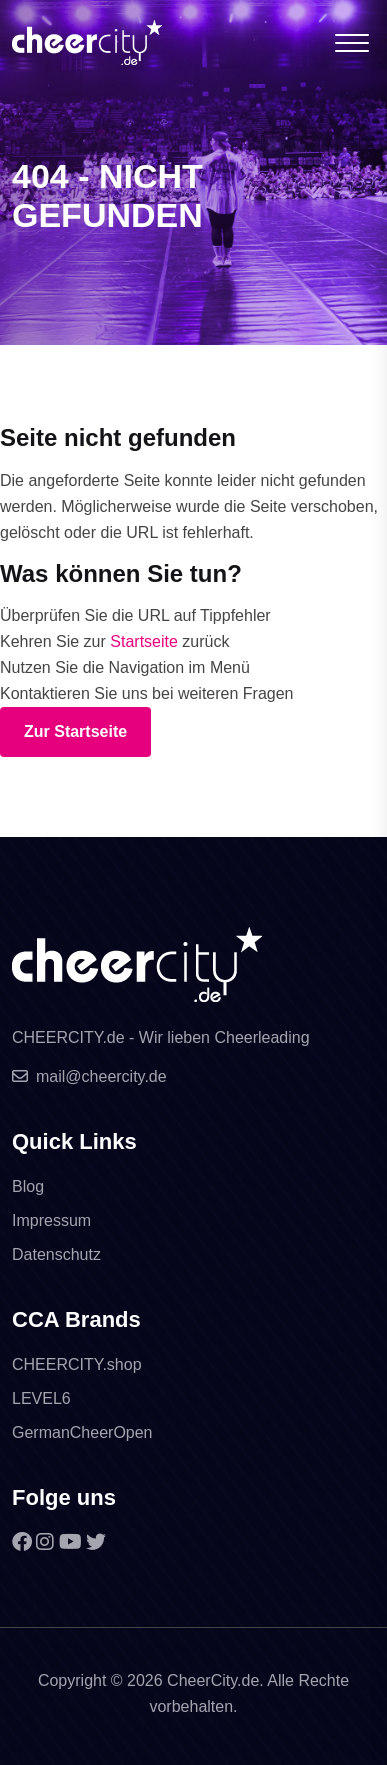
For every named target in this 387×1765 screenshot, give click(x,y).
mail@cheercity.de (89, 1076)
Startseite (144, 641)
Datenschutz (56, 1254)
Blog (28, 1186)
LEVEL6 (41, 1398)
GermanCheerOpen (82, 1432)
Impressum (51, 1220)
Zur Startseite (75, 731)
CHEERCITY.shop (77, 1364)
